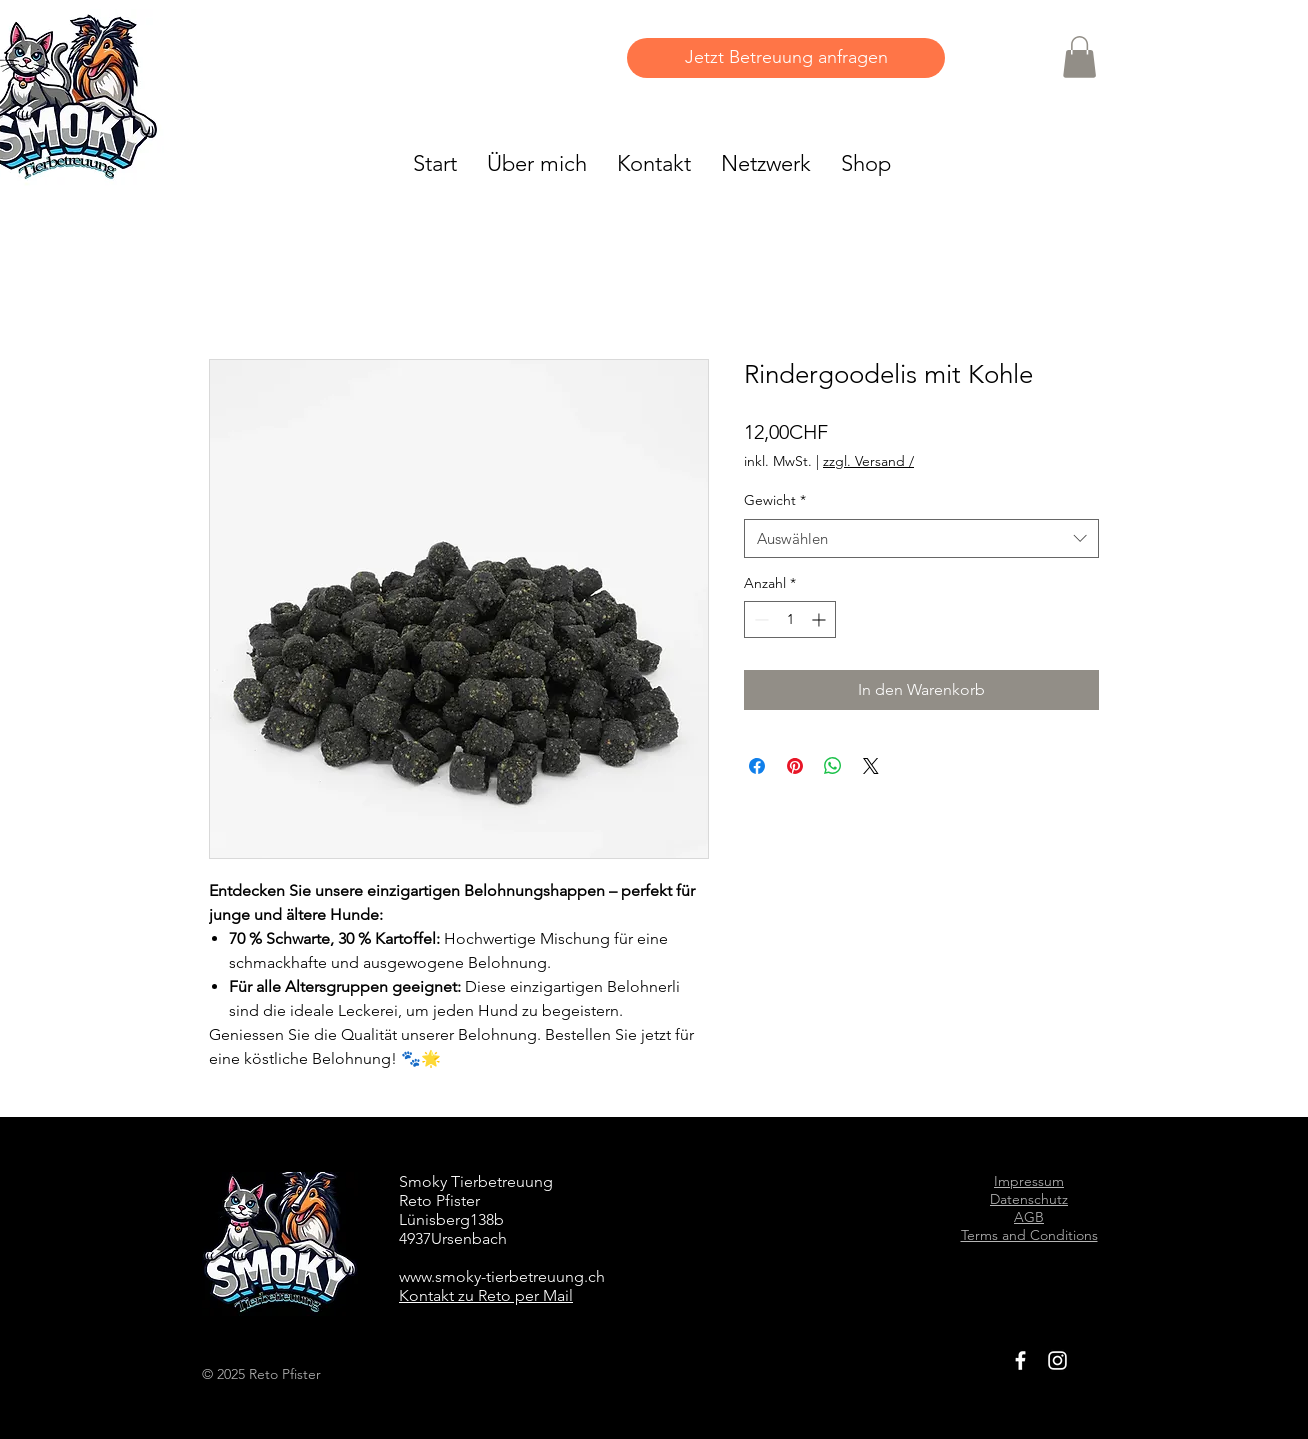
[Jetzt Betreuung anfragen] (786, 58)
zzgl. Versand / (868, 461)
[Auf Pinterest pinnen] (795, 766)
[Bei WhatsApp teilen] (833, 766)
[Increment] (820, 619)
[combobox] (921, 538)
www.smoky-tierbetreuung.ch (502, 1276)
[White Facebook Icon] (1020, 1360)
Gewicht (775, 500)
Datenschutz (1029, 1199)
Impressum (1029, 1181)
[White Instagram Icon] (1057, 1360)
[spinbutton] (790, 619)
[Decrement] (759, 619)
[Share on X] (871, 766)
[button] (1079, 57)
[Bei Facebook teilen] (757, 766)
